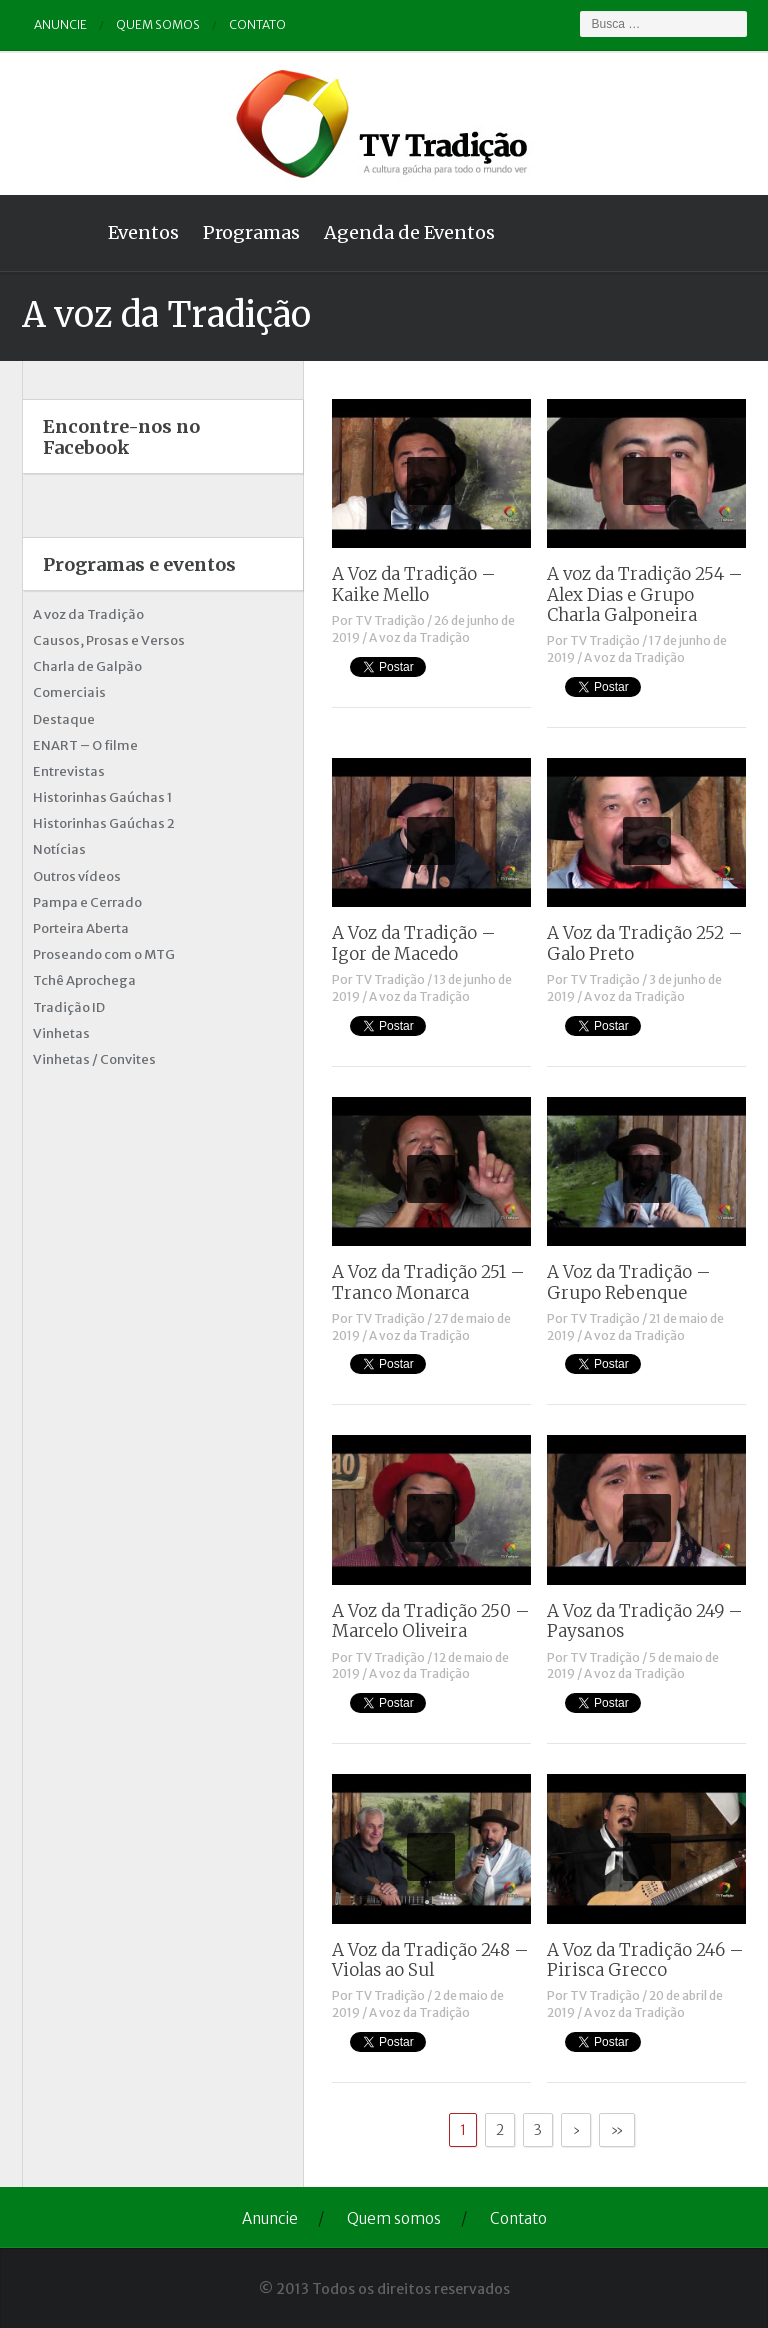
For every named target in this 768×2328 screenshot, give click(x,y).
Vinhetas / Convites (94, 1059)
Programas (251, 232)
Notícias (59, 849)
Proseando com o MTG (104, 954)
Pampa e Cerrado (87, 902)
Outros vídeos (77, 876)
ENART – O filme (85, 745)
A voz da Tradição (419, 637)
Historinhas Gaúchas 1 (102, 797)
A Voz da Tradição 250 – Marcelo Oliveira (431, 1621)
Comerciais (69, 692)
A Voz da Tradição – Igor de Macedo (414, 943)
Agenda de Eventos (409, 232)
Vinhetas (61, 1033)
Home (59, 233)
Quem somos (158, 24)
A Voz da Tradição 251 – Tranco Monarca (428, 1282)
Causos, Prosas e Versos (109, 640)
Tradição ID (69, 1007)
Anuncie (60, 24)
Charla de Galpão (87, 666)
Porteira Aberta (81, 928)
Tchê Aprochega (84, 980)
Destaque (64, 719)
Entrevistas (69, 771)
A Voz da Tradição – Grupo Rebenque (629, 1282)
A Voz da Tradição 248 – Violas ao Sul (430, 1960)
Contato (257, 24)
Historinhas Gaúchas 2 (104, 823)
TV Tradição (390, 620)
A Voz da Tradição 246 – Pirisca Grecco (645, 1960)
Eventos (143, 232)
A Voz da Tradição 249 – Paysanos (645, 1621)
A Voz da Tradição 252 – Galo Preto (645, 943)
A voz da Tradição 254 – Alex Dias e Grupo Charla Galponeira (645, 594)
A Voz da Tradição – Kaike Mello (414, 584)
